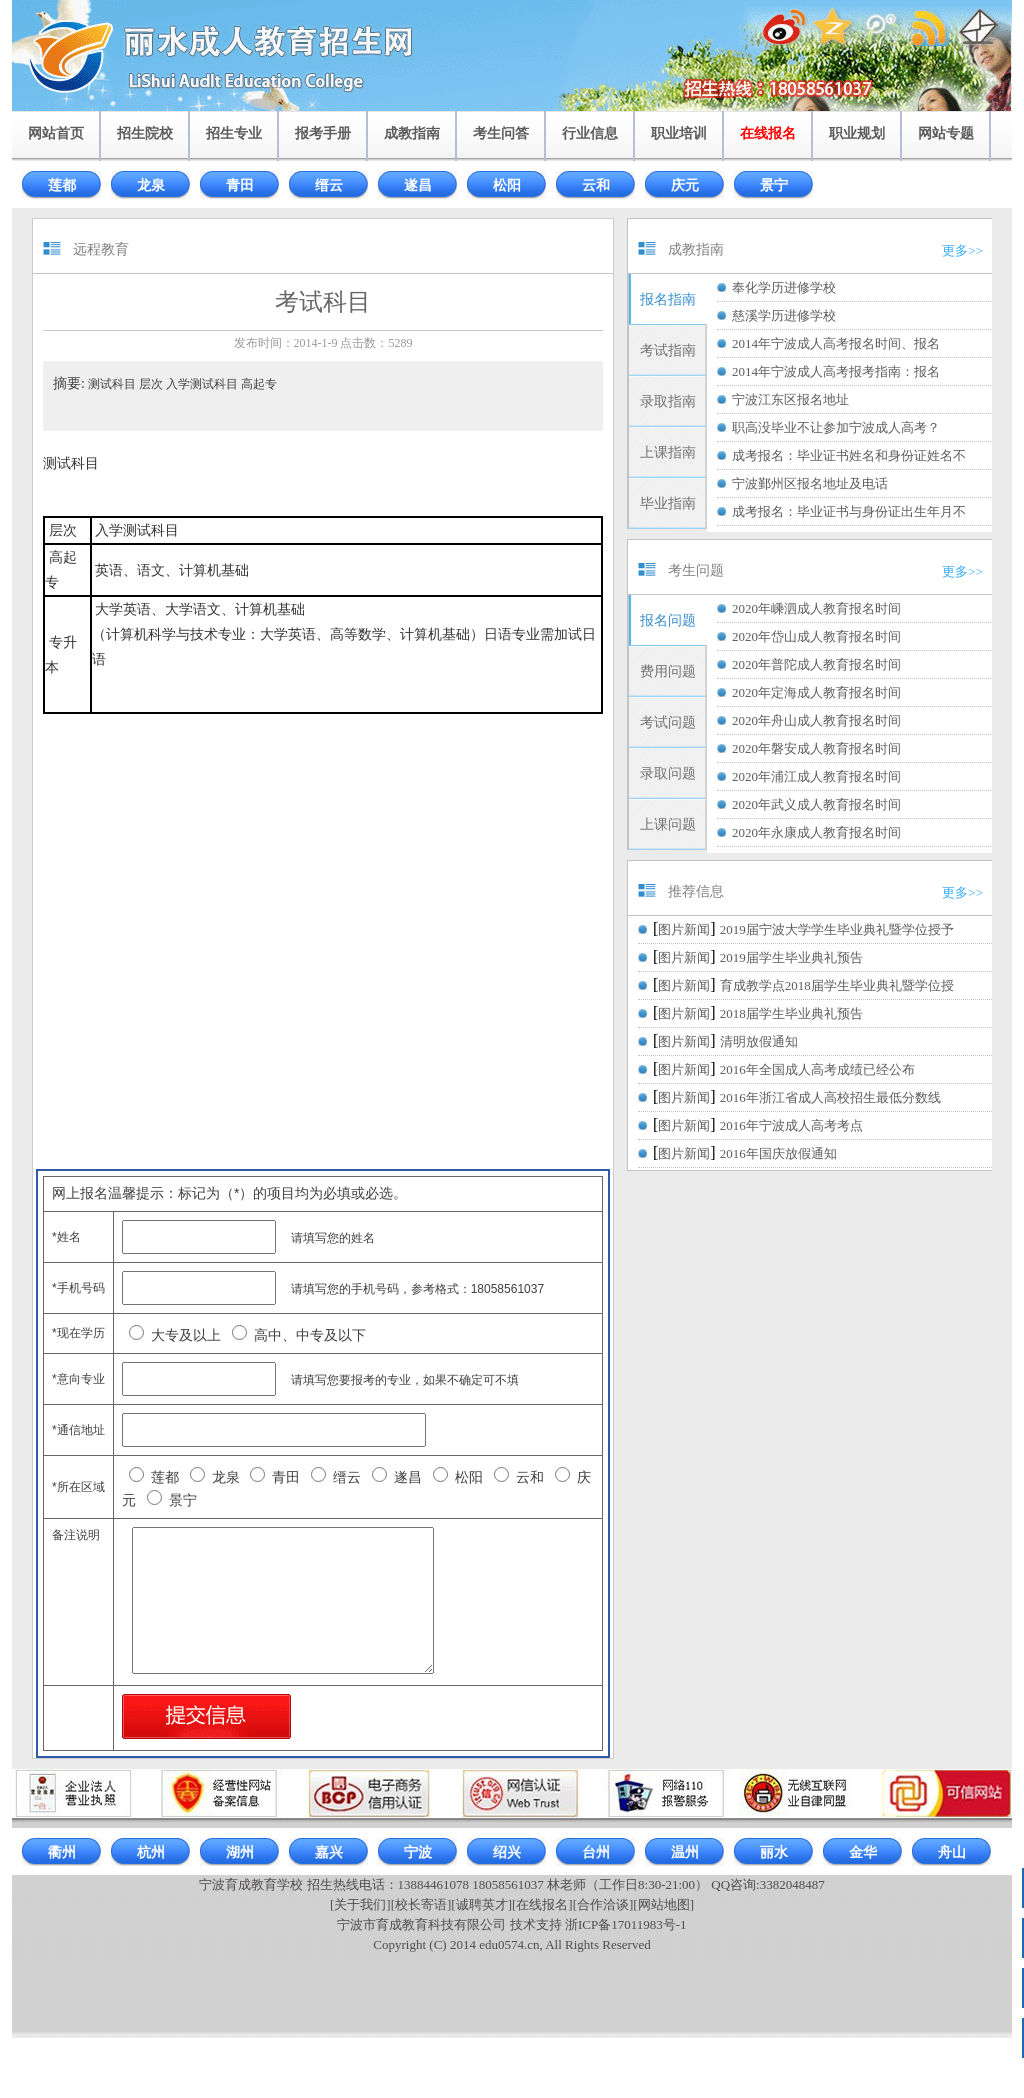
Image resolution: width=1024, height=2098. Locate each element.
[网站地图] (663, 1904)
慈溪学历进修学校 (784, 315)
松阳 (507, 185)
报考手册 (323, 133)
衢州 (62, 1852)
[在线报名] (542, 1904)
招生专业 (234, 133)
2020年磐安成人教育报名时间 (816, 748)
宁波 (418, 1852)
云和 (596, 185)
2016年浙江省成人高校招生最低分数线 (830, 1097)
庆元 (685, 185)
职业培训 (679, 133)
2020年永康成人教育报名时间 (816, 832)
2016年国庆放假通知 (778, 1153)
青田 (240, 185)
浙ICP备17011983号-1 (626, 1924)
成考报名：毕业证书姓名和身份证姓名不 (849, 455)
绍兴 (507, 1852)
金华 (863, 1852)
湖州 (240, 1852)
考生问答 (501, 133)
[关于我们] (360, 1904)
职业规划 (857, 133)
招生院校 (145, 133)
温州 (685, 1852)
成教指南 (412, 133)
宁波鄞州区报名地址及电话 (810, 483)
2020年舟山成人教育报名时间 (816, 720)
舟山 (952, 1852)
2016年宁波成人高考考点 (791, 1125)
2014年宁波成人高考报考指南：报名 (836, 371)
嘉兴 (329, 1852)
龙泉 (151, 185)
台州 (596, 1852)
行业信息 (590, 133)
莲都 (62, 185)
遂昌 (418, 185)
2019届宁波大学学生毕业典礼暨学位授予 (837, 929)
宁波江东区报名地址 (790, 399)
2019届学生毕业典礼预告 (791, 957)
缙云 (329, 185)
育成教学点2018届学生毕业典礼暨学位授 (837, 985)
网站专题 (946, 133)
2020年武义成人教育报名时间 (816, 804)
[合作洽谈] (603, 1904)
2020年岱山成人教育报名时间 (816, 636)
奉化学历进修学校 (784, 287)
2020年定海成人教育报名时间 (816, 692)
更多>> (962, 250)
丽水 (774, 1852)
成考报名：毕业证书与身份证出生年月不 (849, 511)
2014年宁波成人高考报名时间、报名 (836, 343)
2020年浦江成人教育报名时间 (816, 776)
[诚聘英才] (481, 1904)
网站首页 (56, 133)
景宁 (774, 185)
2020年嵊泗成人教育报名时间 (816, 608)
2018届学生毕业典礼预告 (791, 1013)
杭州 (151, 1852)
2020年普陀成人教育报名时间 (816, 664)
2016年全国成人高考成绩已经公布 (817, 1069)
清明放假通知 (759, 1041)
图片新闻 (684, 929)
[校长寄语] (421, 1904)
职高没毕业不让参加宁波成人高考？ (836, 427)
